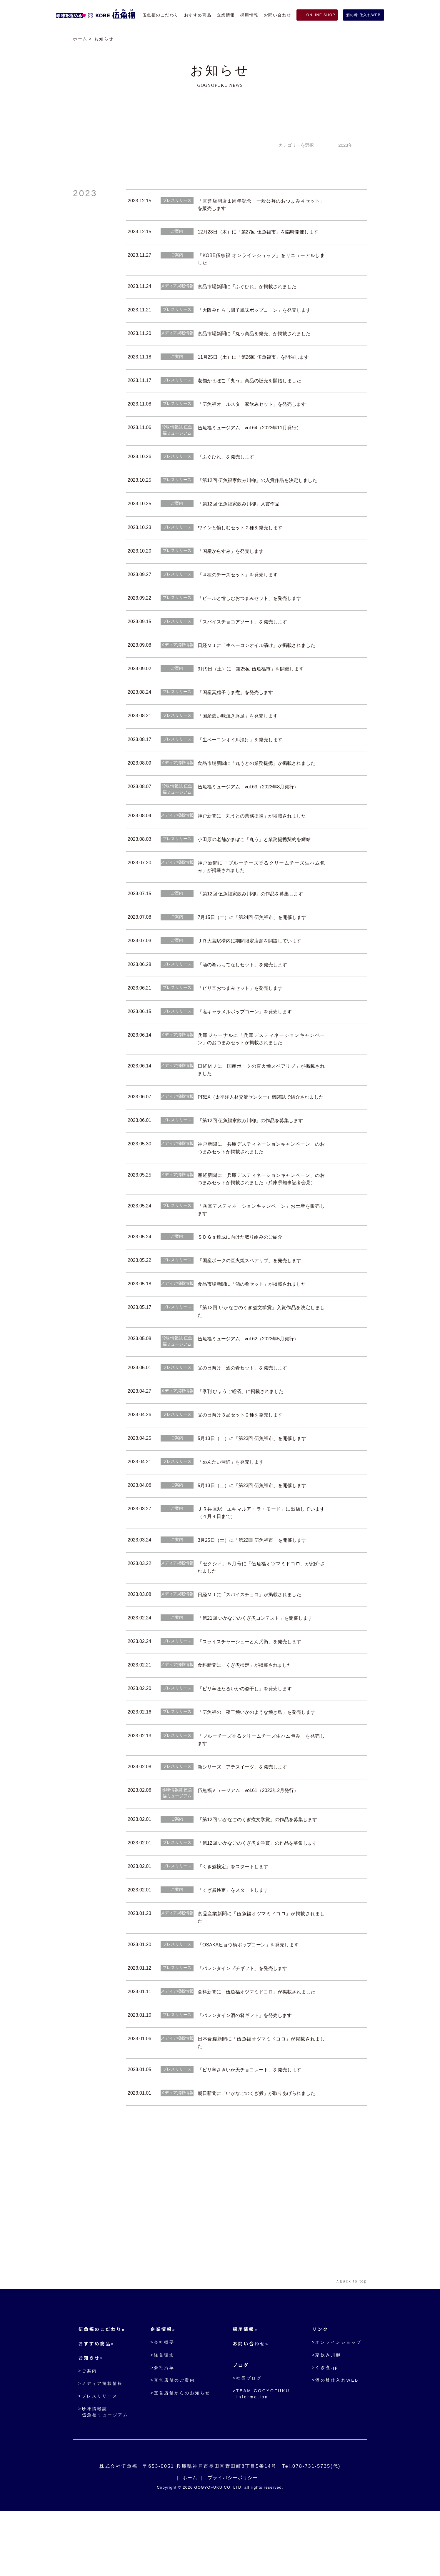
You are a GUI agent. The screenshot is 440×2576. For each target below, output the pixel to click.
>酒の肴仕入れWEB (335, 2439)
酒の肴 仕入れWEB (363, 14)
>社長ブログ (248, 2437)
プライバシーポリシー (233, 2542)
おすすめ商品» (96, 2403)
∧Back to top (350, 2340)
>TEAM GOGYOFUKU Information (261, 2453)
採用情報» (246, 2388)
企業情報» (163, 2388)
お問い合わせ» (252, 2403)
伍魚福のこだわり (160, 15)
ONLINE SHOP (320, 14)
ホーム (80, 39)
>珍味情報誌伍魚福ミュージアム (103, 2471)
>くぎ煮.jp (325, 2426)
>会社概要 (163, 2401)
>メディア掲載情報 (100, 2442)
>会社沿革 (163, 2426)
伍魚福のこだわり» (101, 2388)
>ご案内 (87, 2429)
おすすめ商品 (197, 15)
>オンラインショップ (337, 2401)
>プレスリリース (97, 2455)
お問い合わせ (277, 15)
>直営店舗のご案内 (173, 2439)
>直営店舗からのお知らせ (181, 2452)
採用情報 (249, 15)
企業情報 (226, 15)
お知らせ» (91, 2417)
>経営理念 (163, 2414)
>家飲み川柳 (326, 2414)
